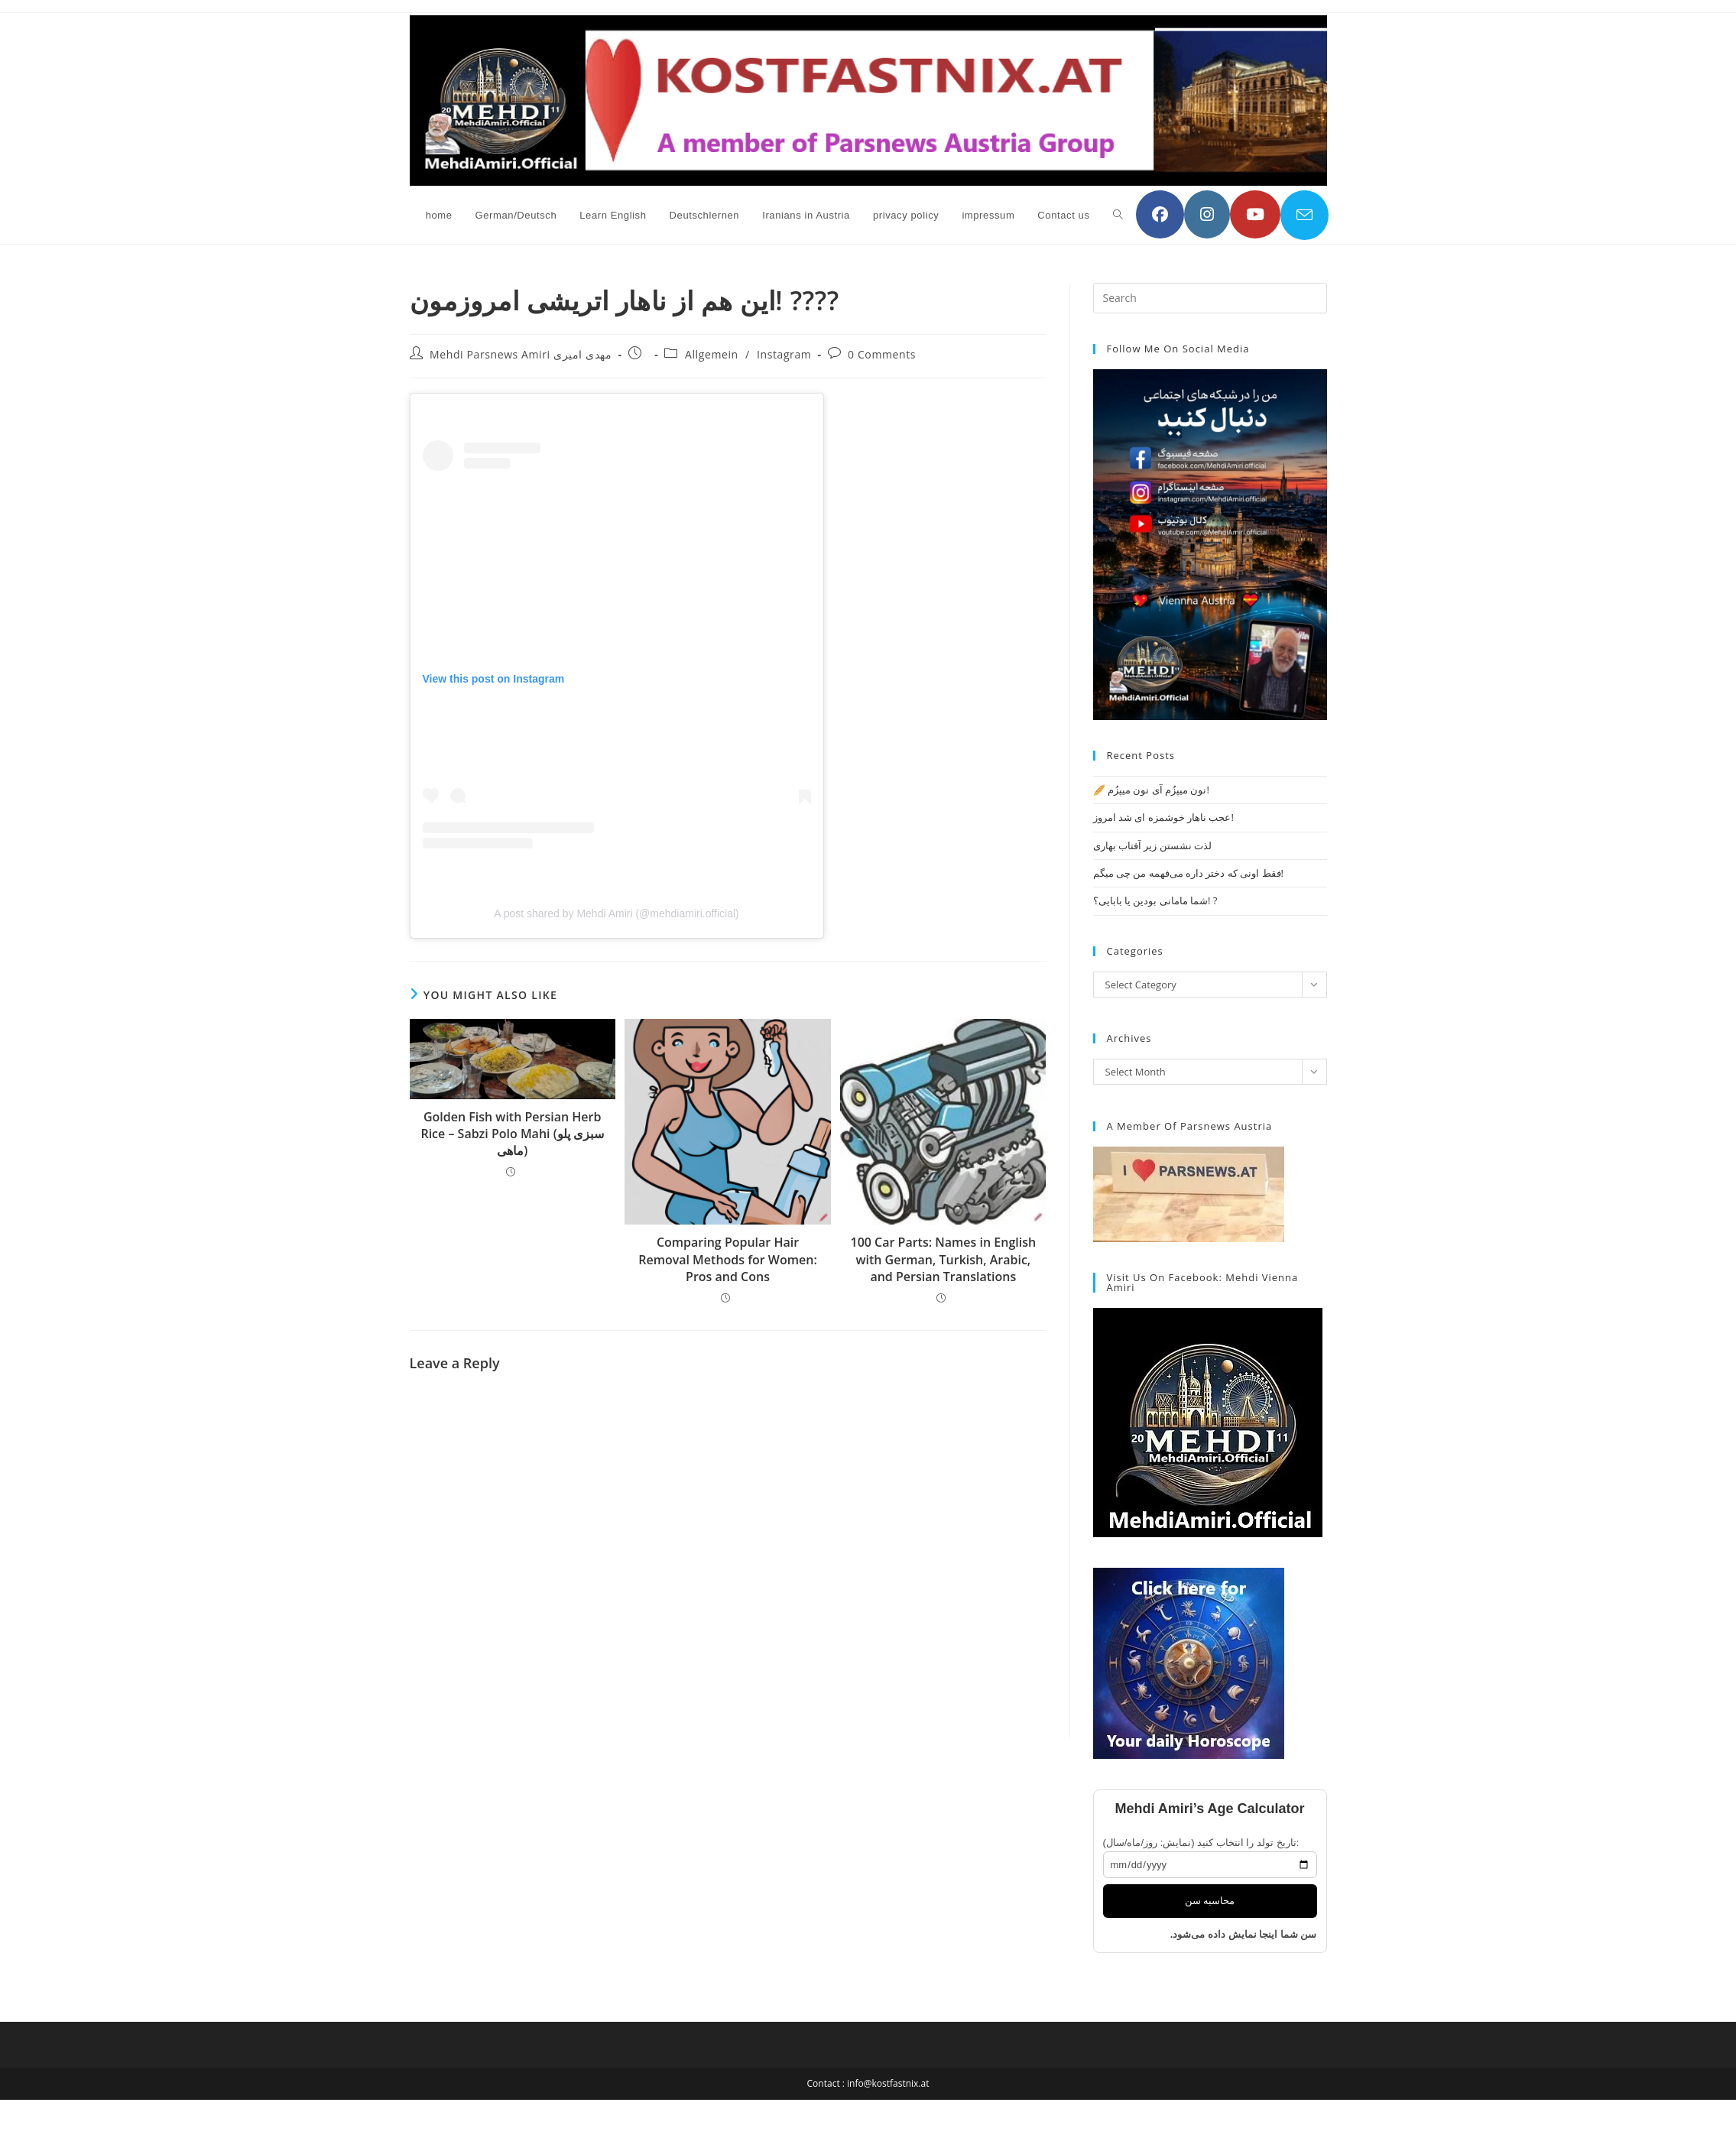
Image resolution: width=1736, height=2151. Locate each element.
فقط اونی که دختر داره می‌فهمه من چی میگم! (1188, 873)
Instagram (784, 354)
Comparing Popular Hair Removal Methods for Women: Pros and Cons (727, 1259)
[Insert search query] (1210, 298)
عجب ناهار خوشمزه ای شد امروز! (1163, 817)
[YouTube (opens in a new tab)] (1255, 214)
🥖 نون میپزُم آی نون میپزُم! (1151, 789)
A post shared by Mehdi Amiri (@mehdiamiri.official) (616, 913)
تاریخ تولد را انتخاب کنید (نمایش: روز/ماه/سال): (1201, 1842)
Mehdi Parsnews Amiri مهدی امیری (521, 354)
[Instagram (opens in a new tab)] (1207, 214)
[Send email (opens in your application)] (1304, 215)
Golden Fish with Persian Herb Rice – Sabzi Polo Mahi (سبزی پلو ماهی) (511, 1134)
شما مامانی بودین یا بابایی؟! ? (1155, 900)
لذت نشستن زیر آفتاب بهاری (1152, 845)
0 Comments (882, 354)
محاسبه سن (1210, 1900)
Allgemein (711, 354)
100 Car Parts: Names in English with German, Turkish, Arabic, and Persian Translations (944, 1259)
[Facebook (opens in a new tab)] (1160, 214)
